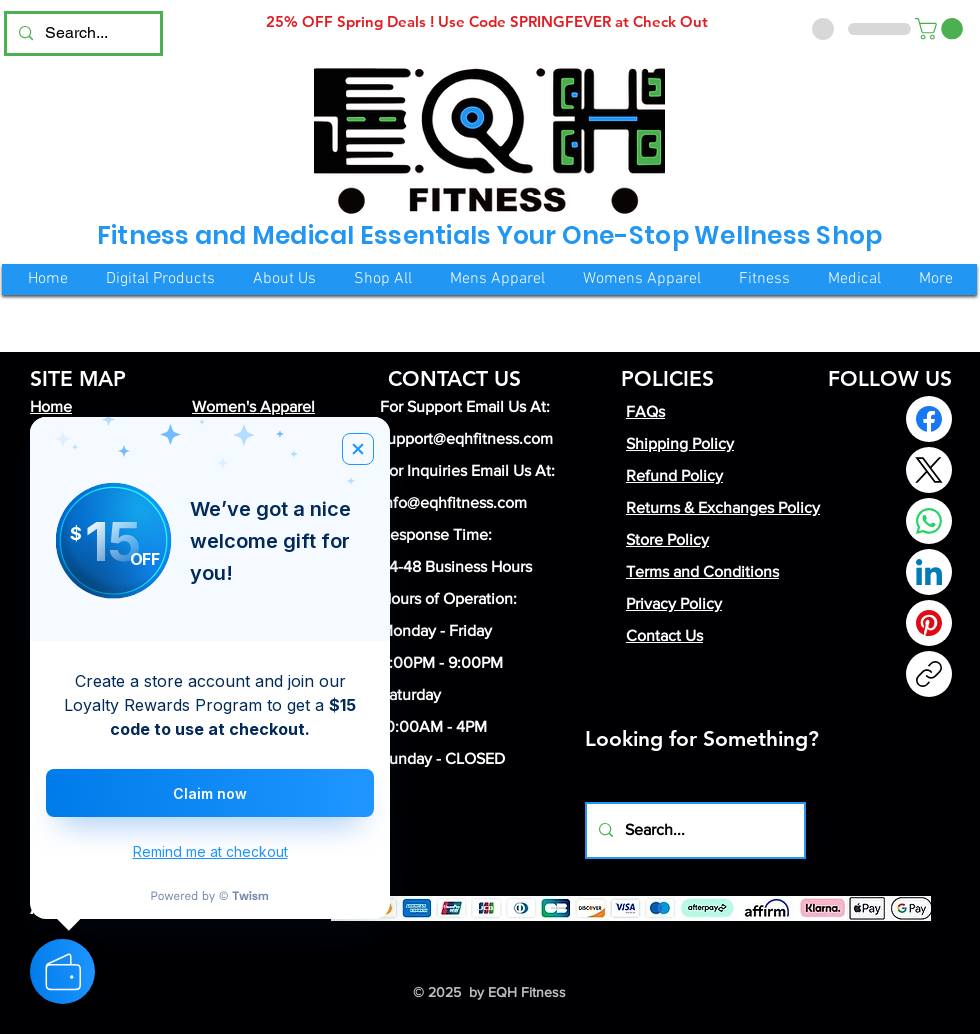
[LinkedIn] (929, 572)
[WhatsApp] (929, 521)
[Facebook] (929, 419)
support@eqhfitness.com (466, 438)
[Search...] (81, 33)
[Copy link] (929, 674)
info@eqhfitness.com (453, 502)
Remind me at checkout (210, 851)
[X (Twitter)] (929, 470)
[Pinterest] (929, 623)
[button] (941, 29)
